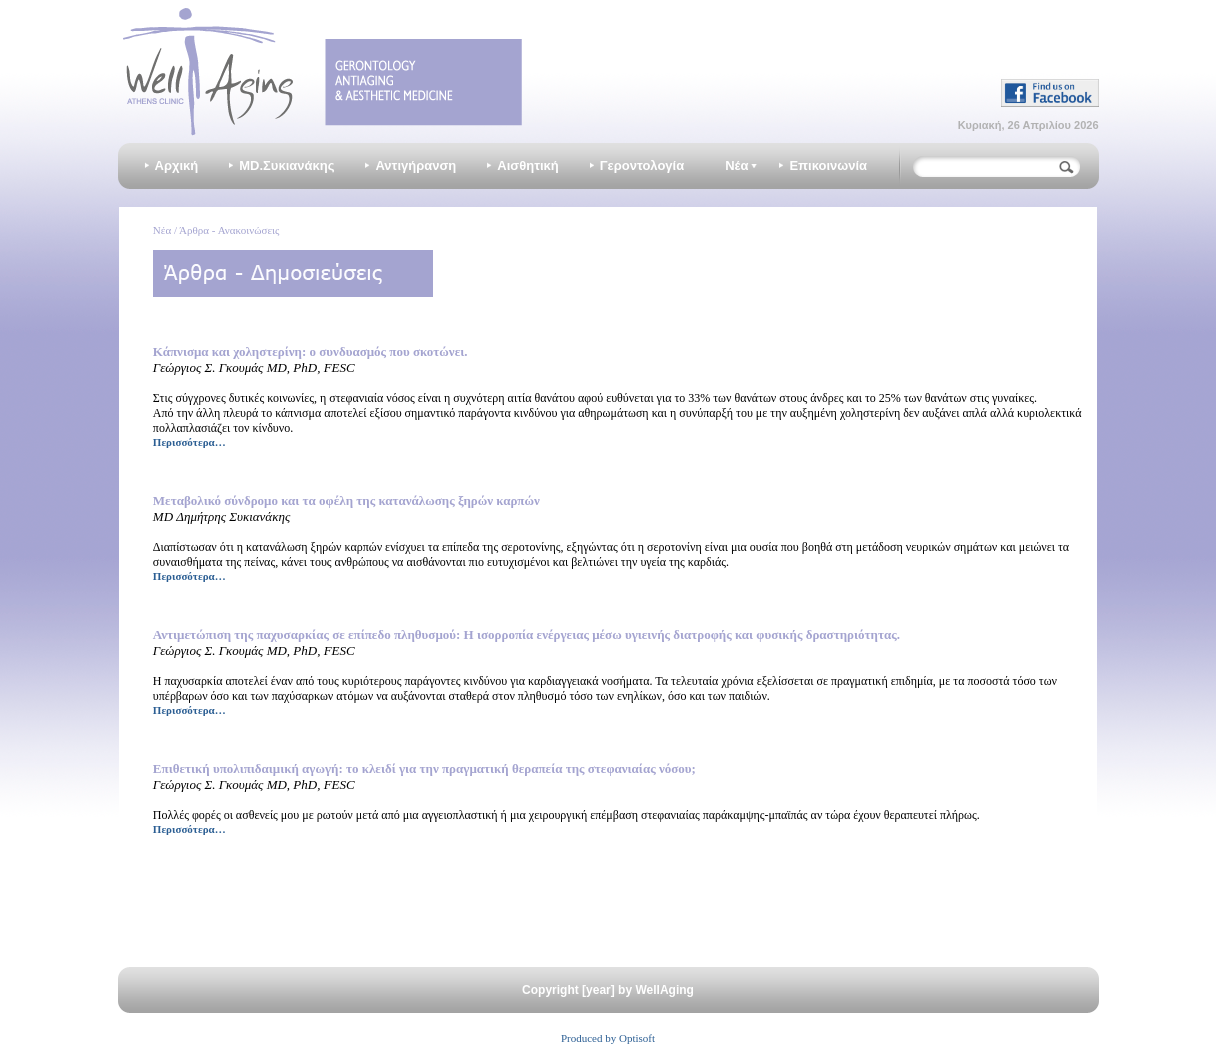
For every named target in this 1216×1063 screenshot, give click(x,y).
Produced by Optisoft (608, 1038)
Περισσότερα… (189, 442)
